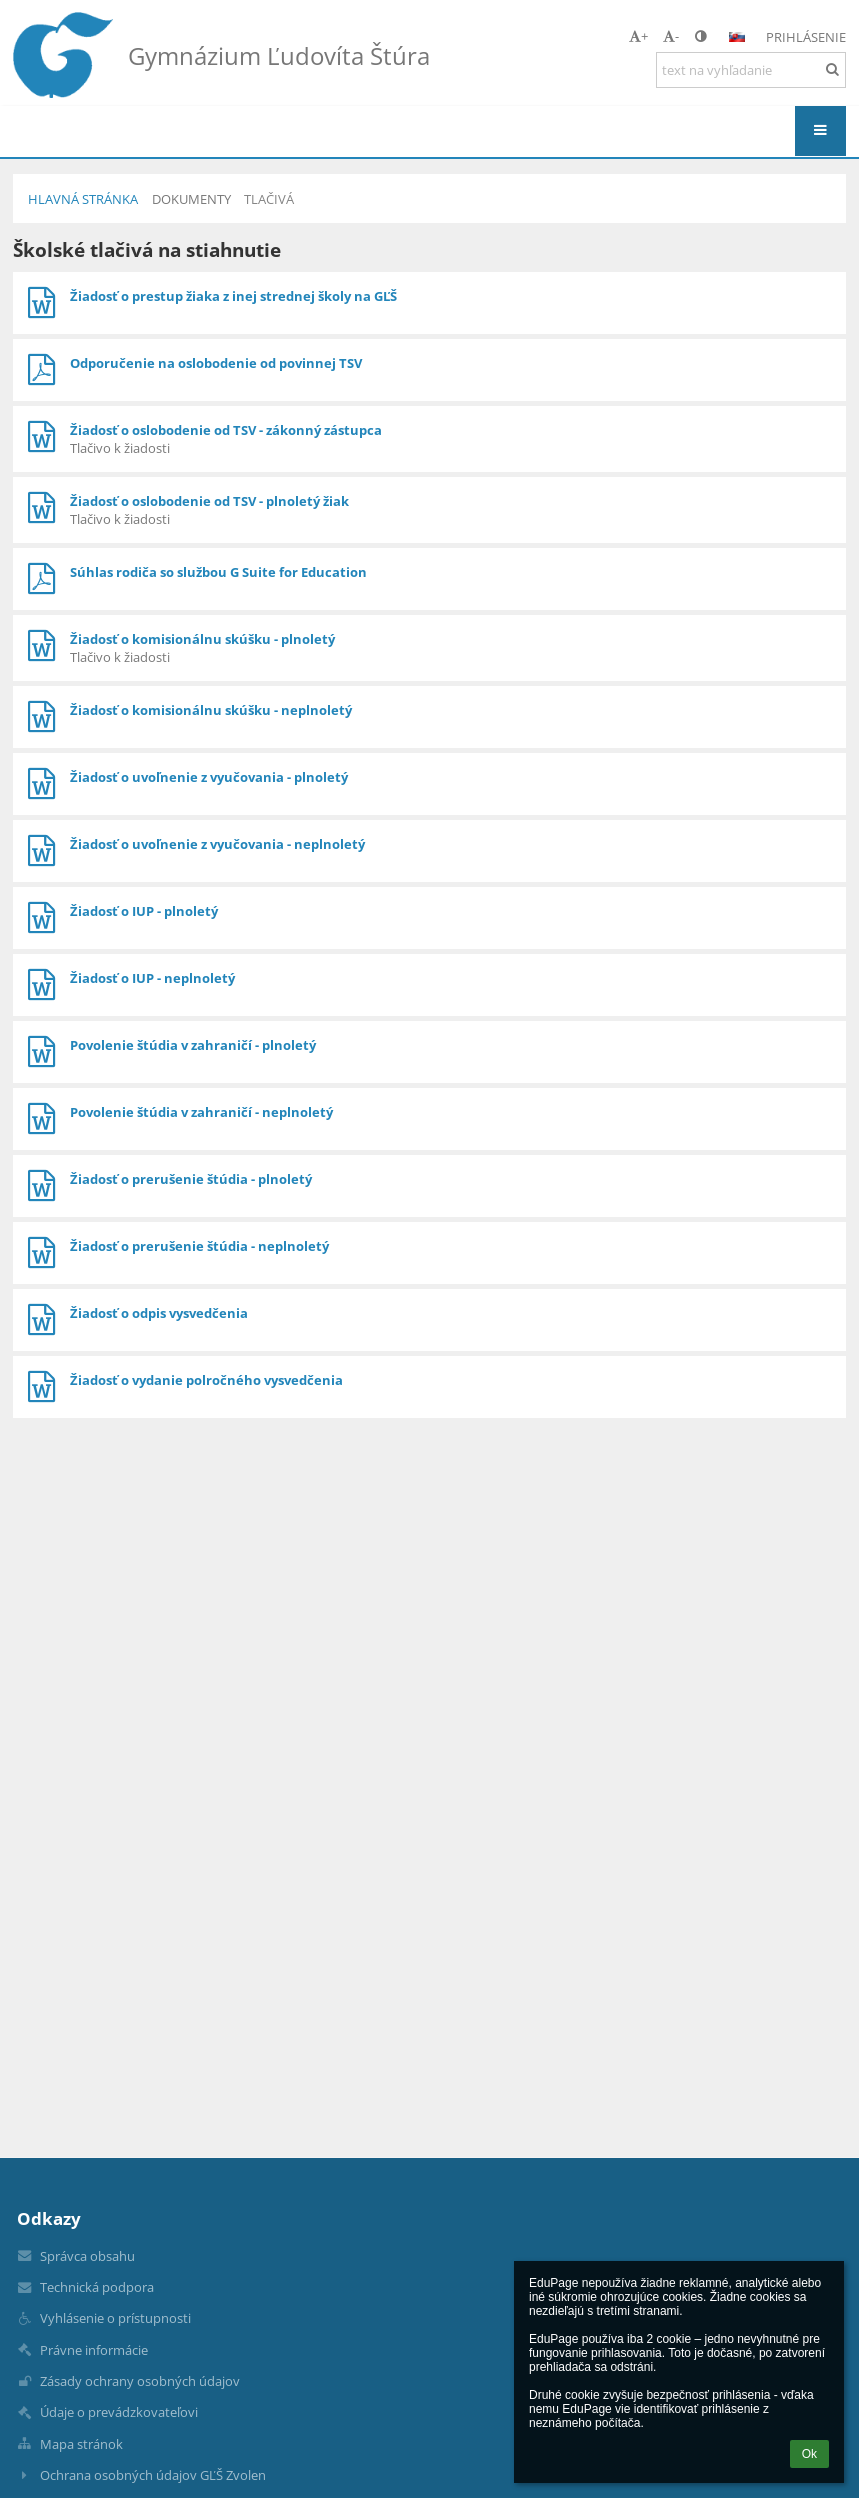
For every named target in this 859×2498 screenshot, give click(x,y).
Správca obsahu (87, 2256)
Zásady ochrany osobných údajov (140, 2381)
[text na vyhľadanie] (751, 70)
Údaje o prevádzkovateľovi (119, 2412)
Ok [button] (809, 2454)
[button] (737, 37)
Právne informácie (94, 2350)
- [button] (671, 36)
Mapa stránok (81, 2444)
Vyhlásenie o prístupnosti (115, 2318)
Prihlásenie (806, 37)
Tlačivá (269, 199)
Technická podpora (97, 2287)
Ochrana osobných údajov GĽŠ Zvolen (153, 2475)
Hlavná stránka (83, 199)
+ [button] (638, 36)
